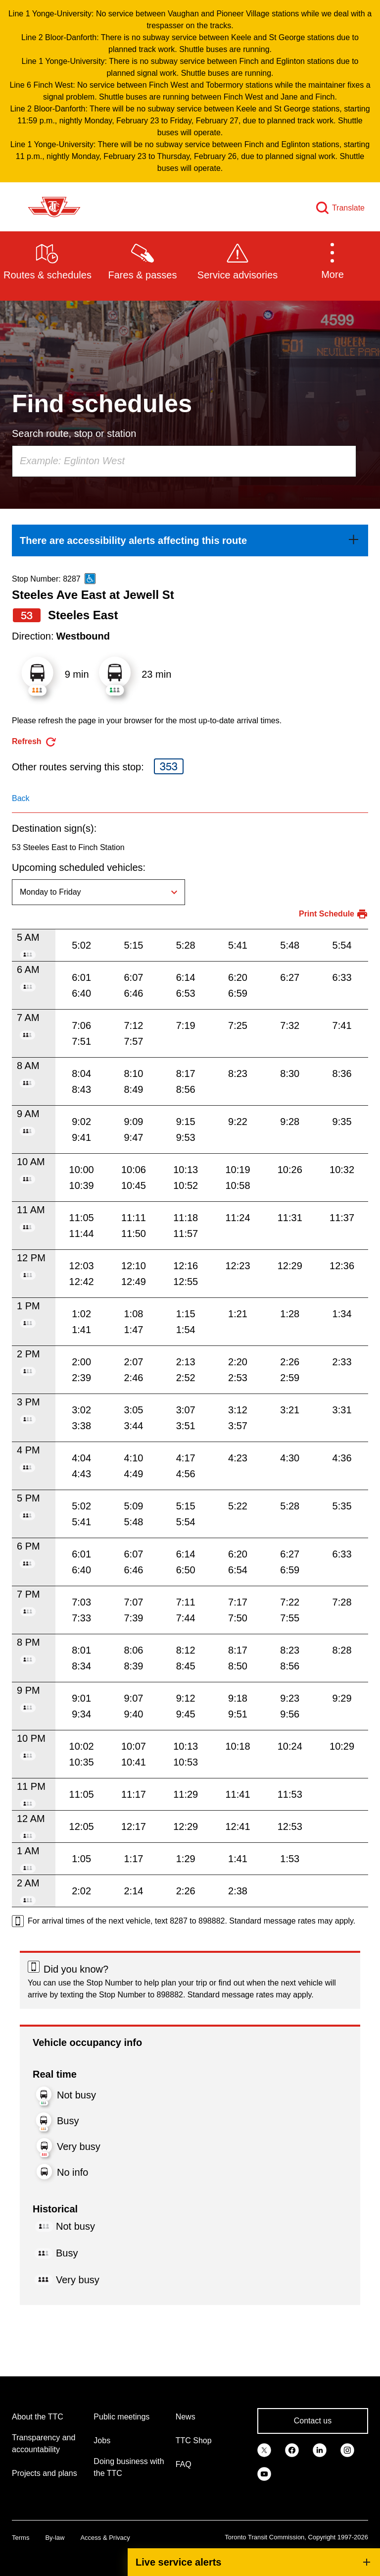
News (185, 2417)
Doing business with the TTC (129, 2467)
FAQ (183, 2464)
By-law (54, 2537)
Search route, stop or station (74, 433)
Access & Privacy (105, 2537)
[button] (332, 260)
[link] (190, 540)
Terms (20, 2537)
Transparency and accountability (43, 2443)
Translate (348, 208)
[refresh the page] (34, 742)
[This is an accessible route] (90, 578)
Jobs (102, 2440)
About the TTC (37, 2417)
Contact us (313, 2420)
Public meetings (121, 2417)
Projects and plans (44, 2473)
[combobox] (184, 461)
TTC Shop (194, 2440)
